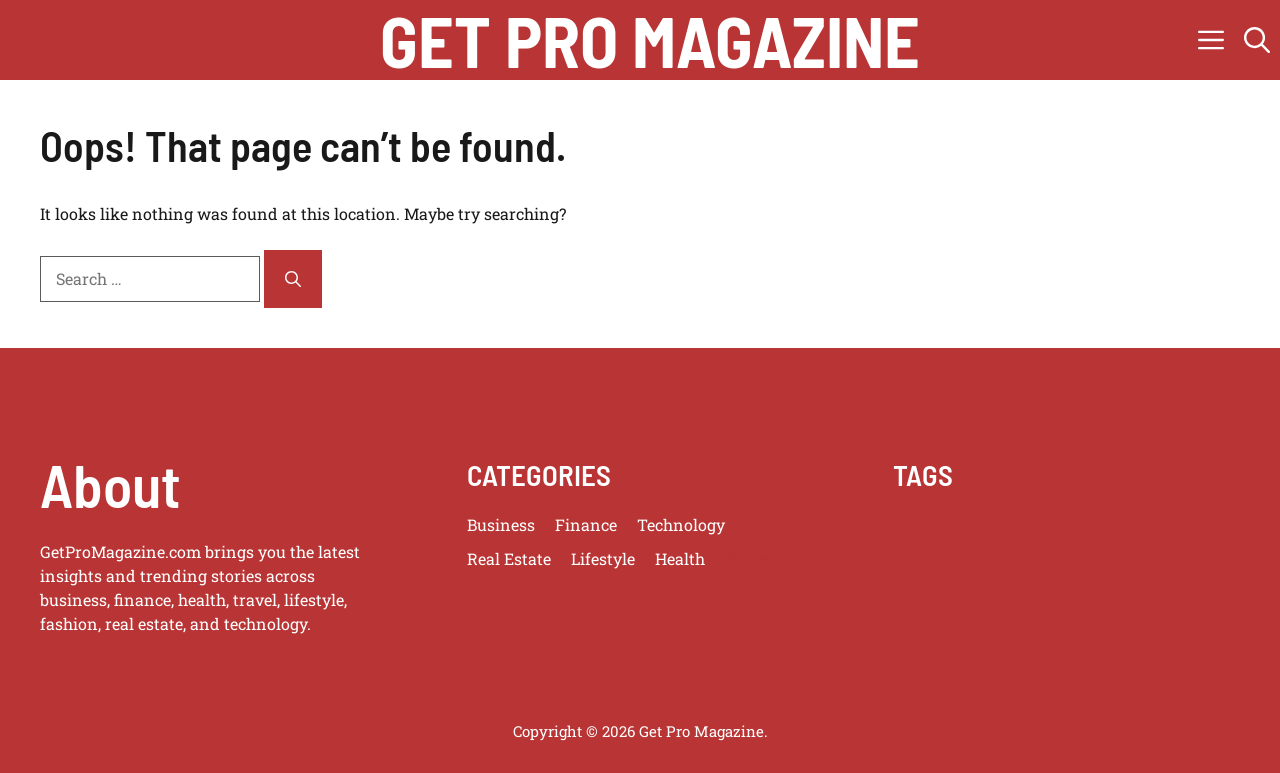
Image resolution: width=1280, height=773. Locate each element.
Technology (681, 524)
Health (680, 558)
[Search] (293, 279)
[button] (1257, 40)
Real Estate (509, 558)
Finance (586, 524)
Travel (749, 558)
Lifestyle (603, 558)
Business (501, 524)
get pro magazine (650, 40)
